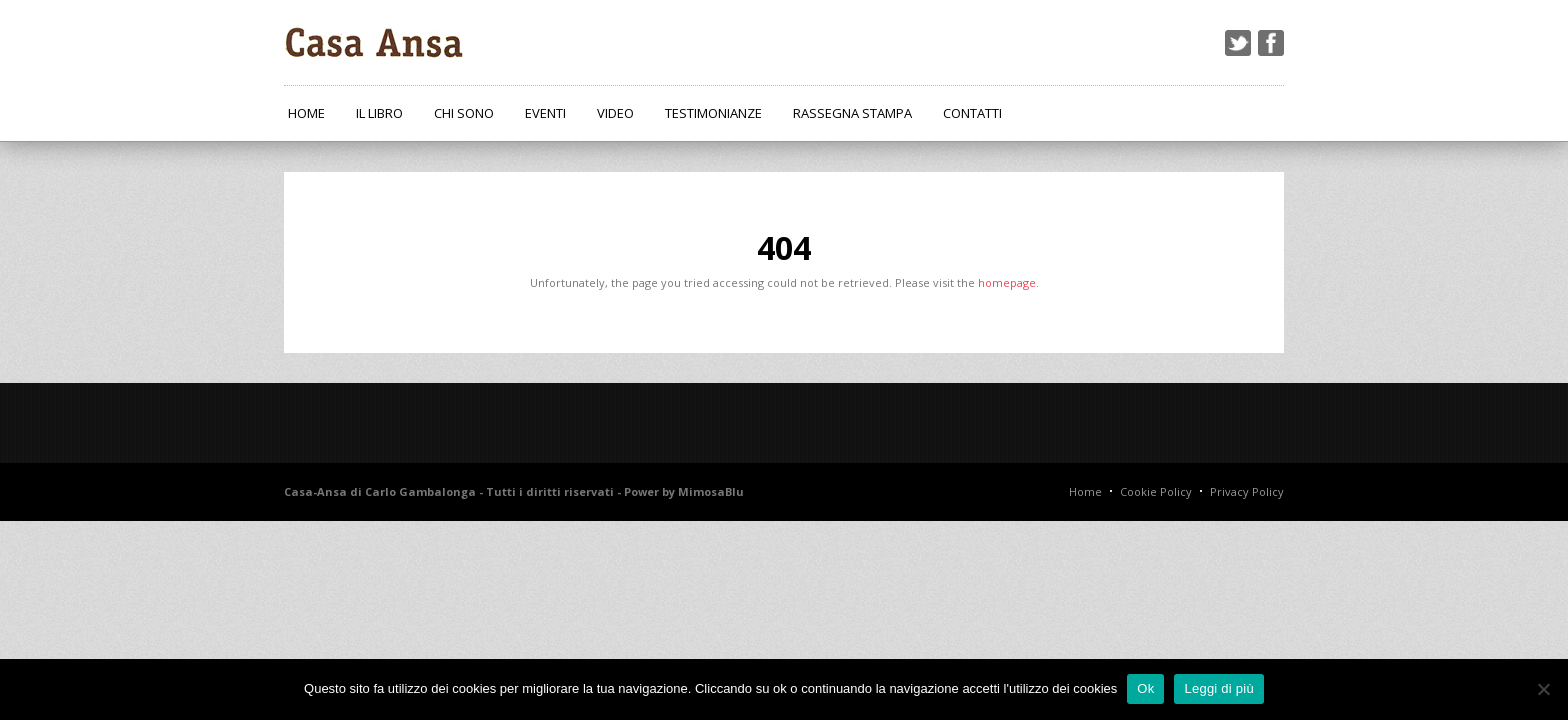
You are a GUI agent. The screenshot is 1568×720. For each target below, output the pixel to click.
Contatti (972, 113)
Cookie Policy (1156, 491)
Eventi (545, 113)
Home (306, 113)
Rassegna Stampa (852, 113)
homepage (1007, 282)
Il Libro (379, 113)
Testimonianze (713, 113)
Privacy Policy (1247, 491)
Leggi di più (1219, 688)
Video (615, 113)
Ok (1145, 688)
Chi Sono (464, 113)
